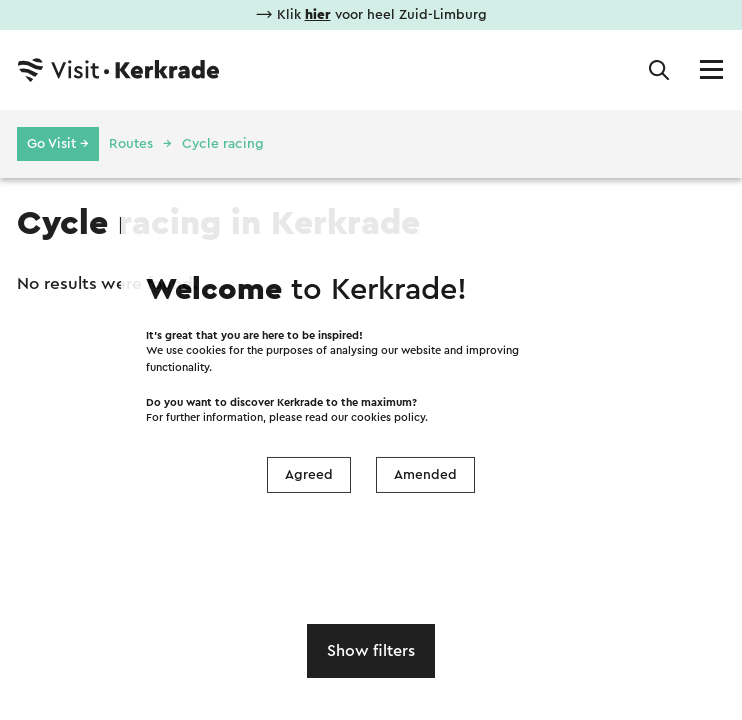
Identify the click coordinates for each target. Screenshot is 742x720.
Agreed (309, 475)
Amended (425, 475)
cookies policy (388, 417)
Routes (131, 144)
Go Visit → (58, 144)
